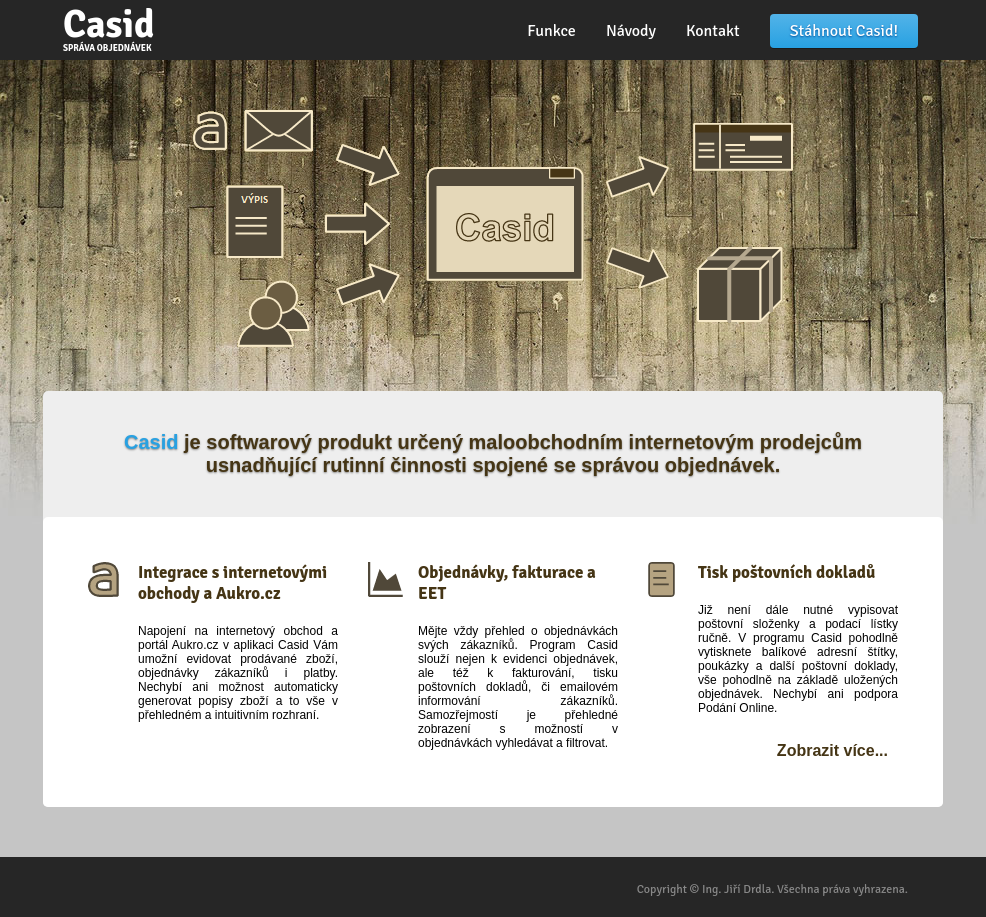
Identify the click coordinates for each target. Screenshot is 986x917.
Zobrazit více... (832, 750)
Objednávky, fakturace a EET (507, 583)
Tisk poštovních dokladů (786, 572)
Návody (631, 31)
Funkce (551, 31)
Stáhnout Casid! (844, 31)
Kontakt (713, 31)
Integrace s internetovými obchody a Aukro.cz (232, 583)
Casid (108, 27)
